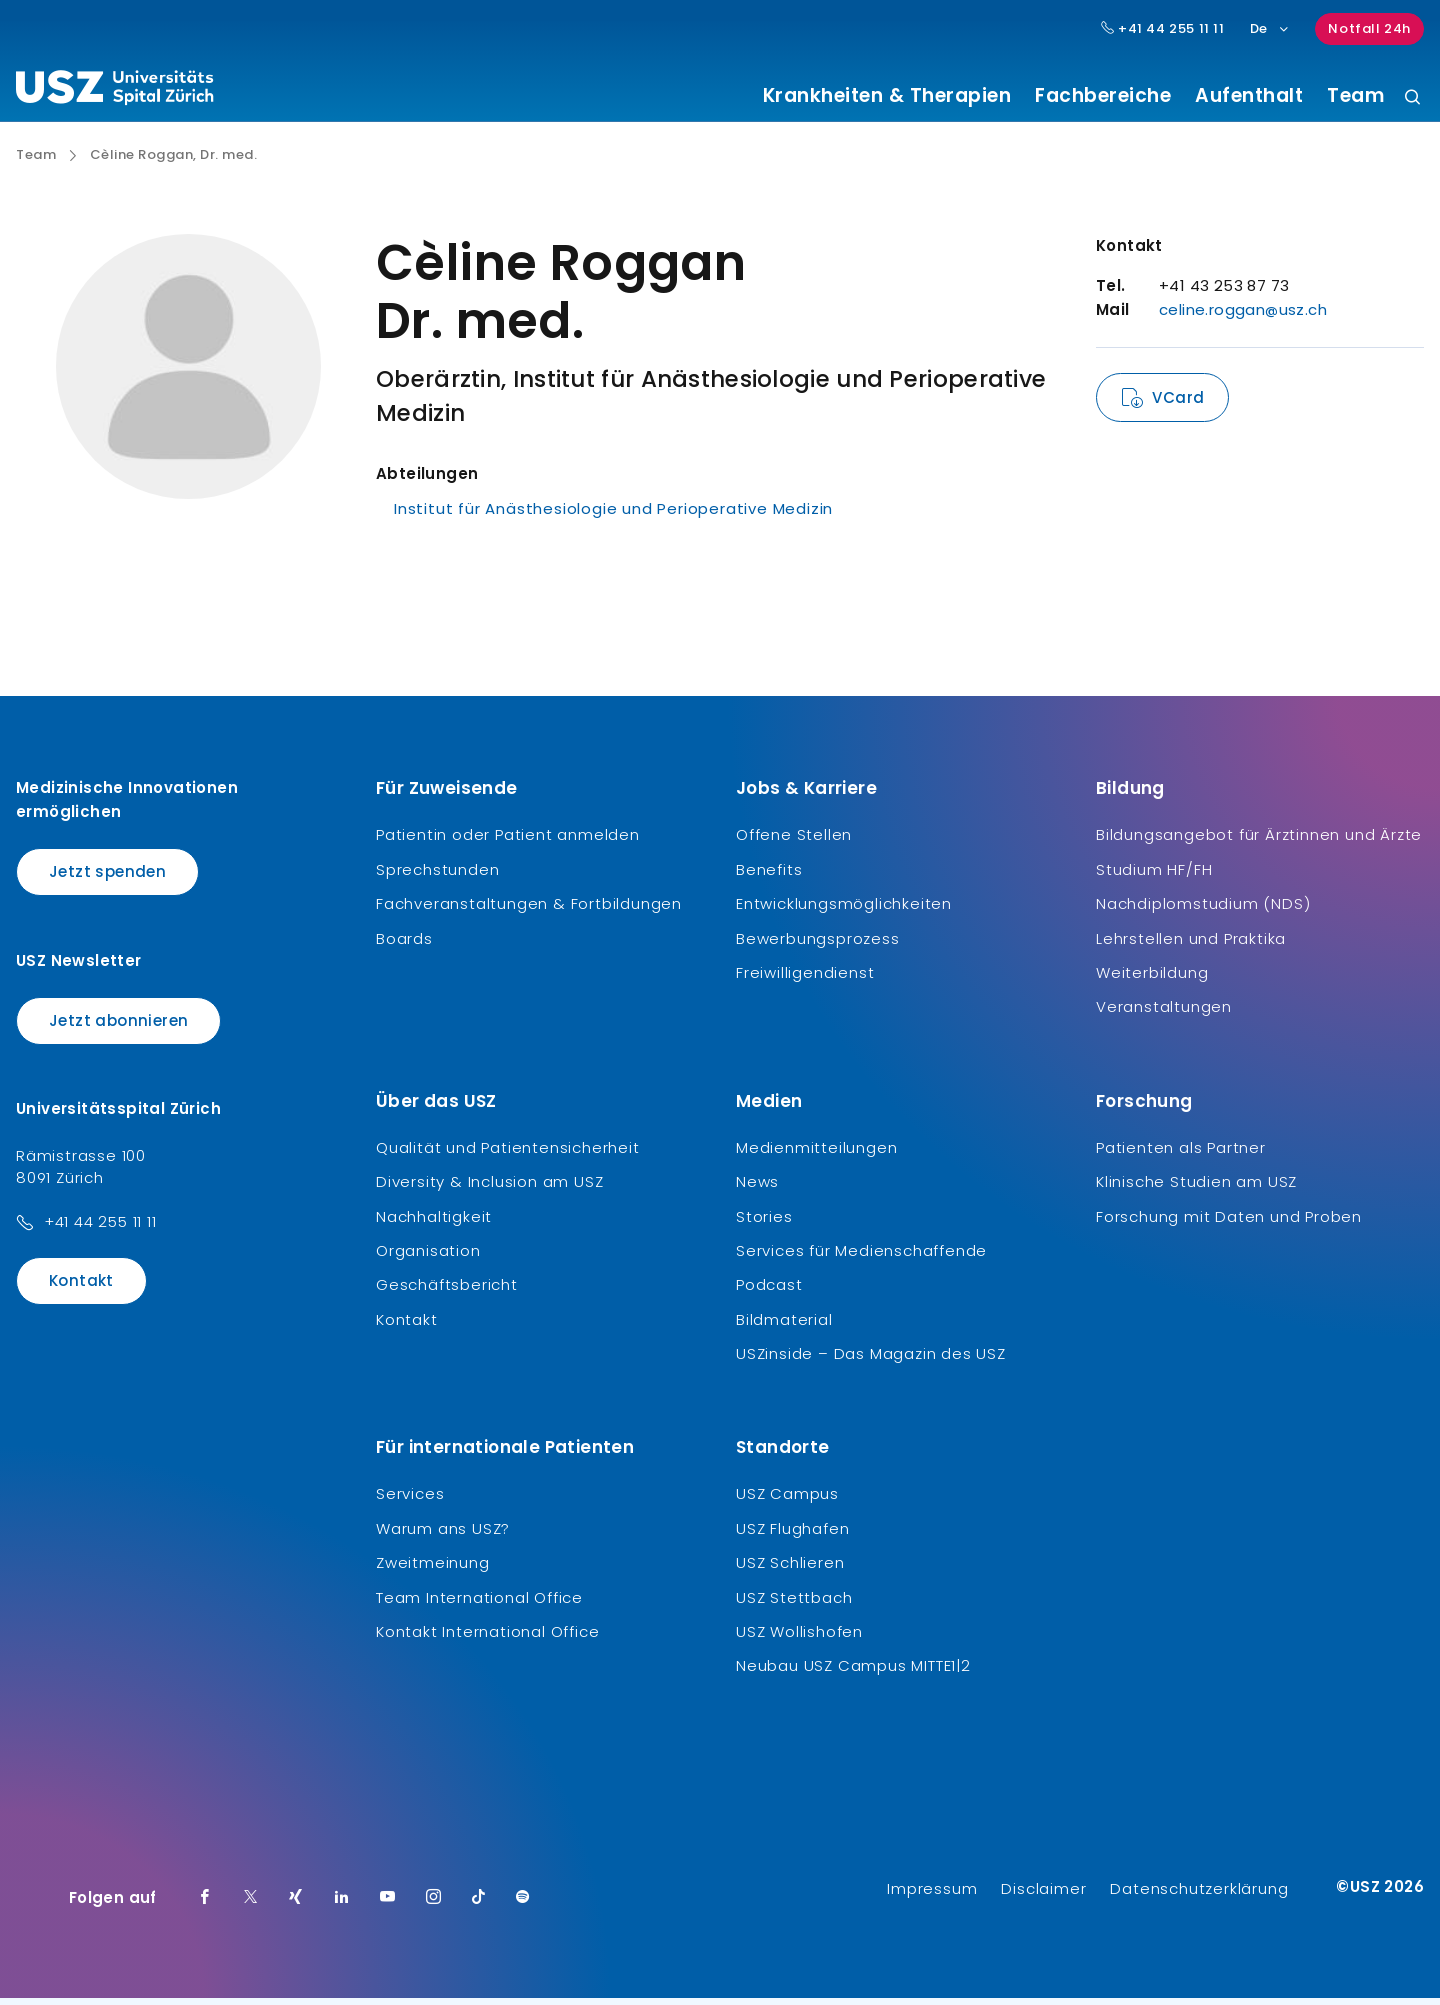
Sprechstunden (437, 876)
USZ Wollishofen (799, 1639)
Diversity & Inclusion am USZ (489, 1189)
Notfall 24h (1369, 28)
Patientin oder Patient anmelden (508, 842)
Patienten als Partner (1181, 1154)
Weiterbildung (1152, 980)
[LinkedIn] (342, 1905)
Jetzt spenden (107, 879)
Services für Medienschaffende (861, 1258)
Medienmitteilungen (816, 1154)
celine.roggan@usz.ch (1243, 317)
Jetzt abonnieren (118, 1027)
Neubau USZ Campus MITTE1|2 (853, 1673)
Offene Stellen (794, 842)
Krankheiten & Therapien (887, 96)
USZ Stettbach (794, 1604)
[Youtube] (388, 1905)
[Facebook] (205, 1905)
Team (1355, 96)
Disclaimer (1043, 1895)
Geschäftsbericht (447, 1292)
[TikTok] (479, 1905)
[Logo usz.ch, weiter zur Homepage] (114, 91)
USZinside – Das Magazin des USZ (871, 1361)
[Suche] (1412, 98)
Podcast (769, 1292)
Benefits (769, 876)
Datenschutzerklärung (1199, 1895)
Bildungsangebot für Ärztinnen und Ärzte (1259, 842)
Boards (404, 945)
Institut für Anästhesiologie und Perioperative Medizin (613, 516)
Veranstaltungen (1164, 1014)
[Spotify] (523, 1905)
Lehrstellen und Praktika (1191, 945)
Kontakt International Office (487, 1639)
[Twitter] (251, 1905)
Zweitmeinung (433, 1570)
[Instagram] (434, 1905)
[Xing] (296, 1905)
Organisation (428, 1258)
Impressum (932, 1895)
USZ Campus (787, 1501)
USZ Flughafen (792, 1535)
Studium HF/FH (1154, 876)
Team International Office (479, 1604)
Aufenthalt (1249, 96)
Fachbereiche (1103, 96)
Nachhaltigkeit (434, 1223)
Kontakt (81, 1288)
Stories (764, 1223)
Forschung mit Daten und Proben (1229, 1223)
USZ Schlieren (790, 1570)
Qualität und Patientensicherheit (508, 1154)
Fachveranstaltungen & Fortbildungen (529, 911)
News (757, 1189)
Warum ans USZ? (443, 1535)
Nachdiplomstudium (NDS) (1203, 911)
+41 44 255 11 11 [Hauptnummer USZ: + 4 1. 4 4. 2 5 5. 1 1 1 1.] (1163, 29)
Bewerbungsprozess (818, 945)
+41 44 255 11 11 (100, 1229)
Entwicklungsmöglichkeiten (844, 911)
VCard (1178, 405)
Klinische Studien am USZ (1196, 1189)
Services (410, 1501)
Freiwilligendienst (805, 980)
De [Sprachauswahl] (1270, 28)
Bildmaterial (784, 1326)
